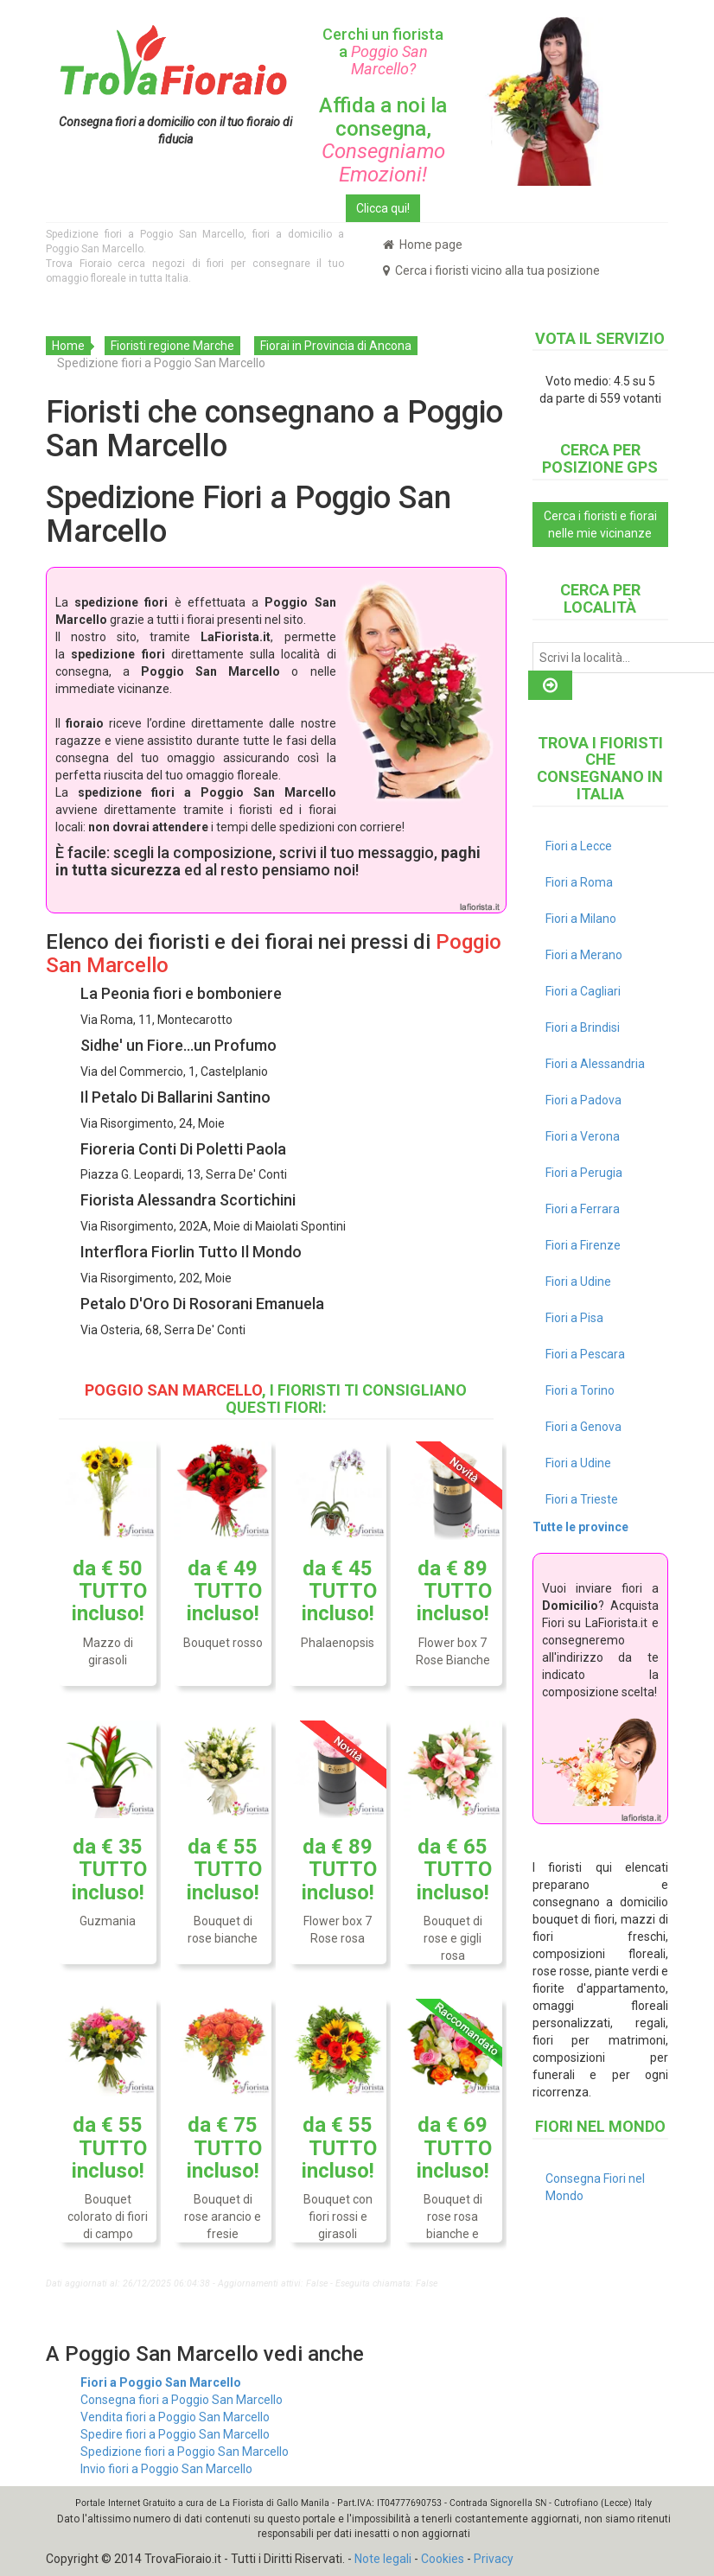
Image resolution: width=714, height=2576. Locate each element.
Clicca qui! (383, 208)
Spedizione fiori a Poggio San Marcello (184, 2451)
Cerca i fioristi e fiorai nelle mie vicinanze (600, 524)
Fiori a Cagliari (583, 991)
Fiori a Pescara (585, 1354)
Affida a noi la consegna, (383, 139)
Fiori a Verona (582, 1136)
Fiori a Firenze (583, 1245)
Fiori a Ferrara (582, 1209)
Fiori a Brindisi (582, 1027)
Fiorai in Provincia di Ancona (335, 346)
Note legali (382, 2559)
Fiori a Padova (583, 1100)
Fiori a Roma (579, 882)
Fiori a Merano (583, 955)
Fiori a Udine (578, 1281)
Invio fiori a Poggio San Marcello (166, 2469)
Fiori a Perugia (583, 1173)
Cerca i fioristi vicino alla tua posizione (491, 270)
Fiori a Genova (583, 1427)
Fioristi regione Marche (172, 346)
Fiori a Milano (580, 918)
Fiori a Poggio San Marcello (160, 2382)
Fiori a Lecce (578, 846)
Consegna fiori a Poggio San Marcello (181, 2400)
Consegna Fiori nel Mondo (595, 2187)
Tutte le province (580, 1527)
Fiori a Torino (580, 1390)
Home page (422, 244)
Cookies (442, 2559)
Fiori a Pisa (574, 1318)
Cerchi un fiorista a (382, 51)
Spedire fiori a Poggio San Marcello (175, 2434)
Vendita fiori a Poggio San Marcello (175, 2417)
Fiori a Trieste (581, 1499)
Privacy (493, 2559)
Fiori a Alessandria (595, 1064)
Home (68, 346)
